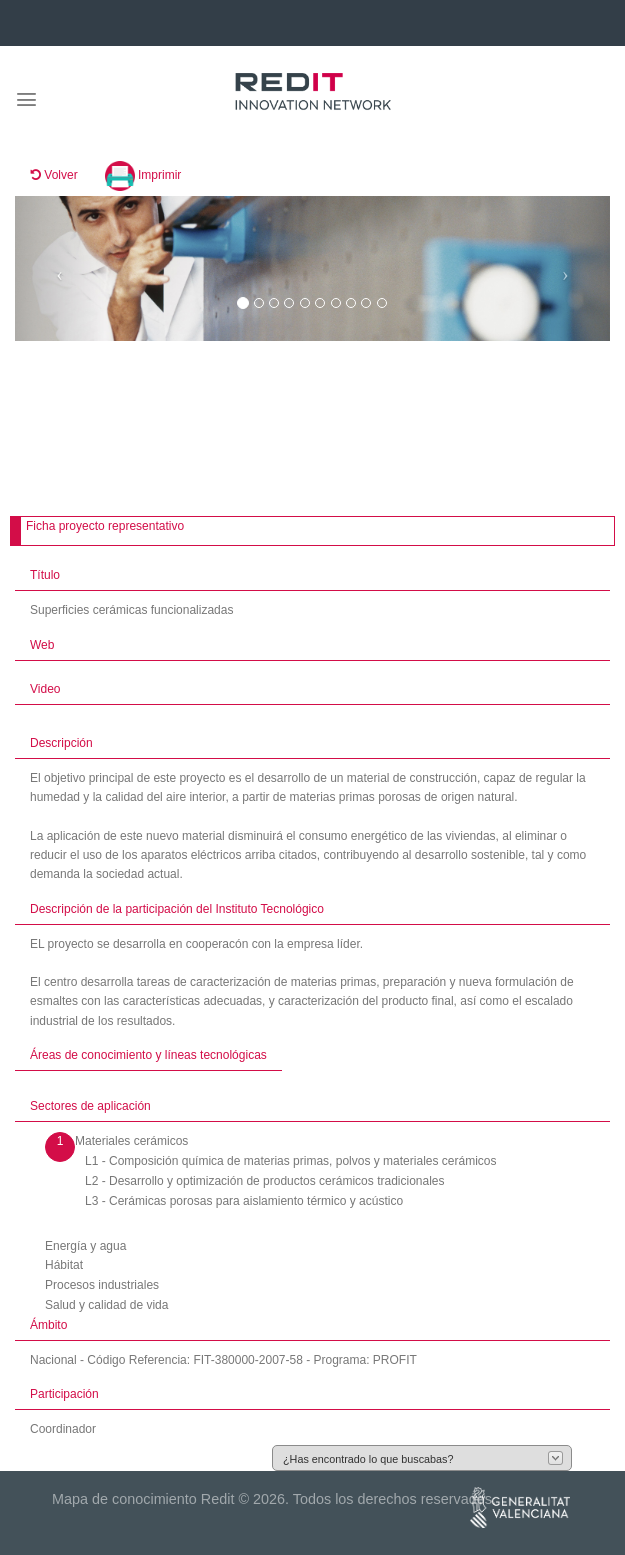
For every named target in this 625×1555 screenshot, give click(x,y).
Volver (54, 175)
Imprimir (143, 175)
